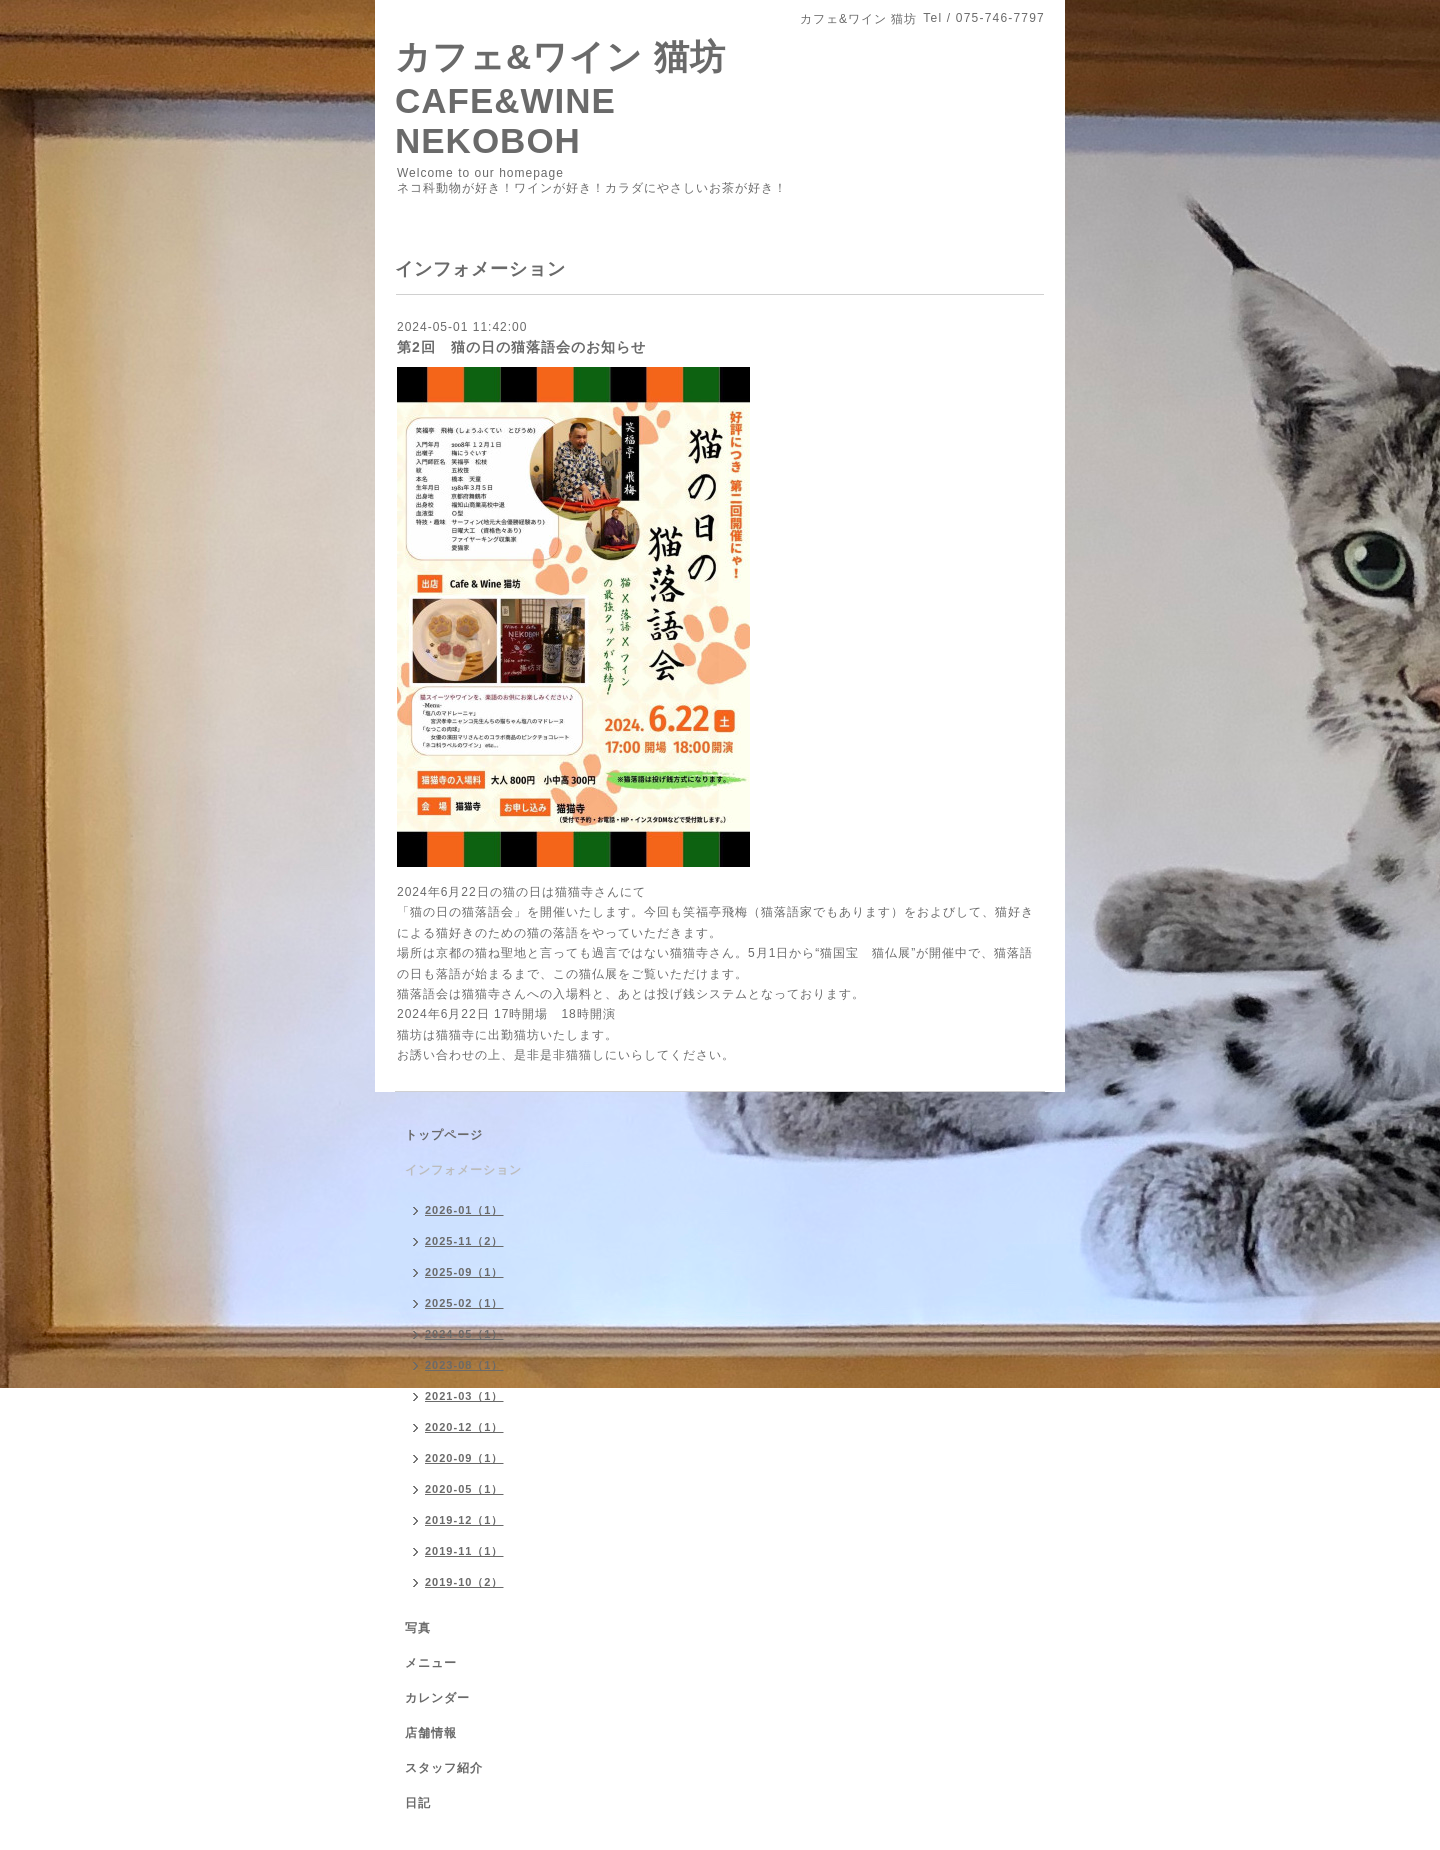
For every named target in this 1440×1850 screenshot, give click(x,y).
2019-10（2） (464, 1582)
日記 (418, 1803)
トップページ (444, 1135)
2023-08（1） (464, 1365)
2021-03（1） (464, 1396)
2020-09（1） (464, 1458)
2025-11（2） (464, 1241)
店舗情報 (431, 1733)
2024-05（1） (464, 1334)
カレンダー (437, 1698)
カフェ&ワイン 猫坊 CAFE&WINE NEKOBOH (560, 98)
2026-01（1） (464, 1210)
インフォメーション (463, 1170)
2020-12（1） (464, 1427)
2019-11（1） (464, 1551)
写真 (418, 1628)
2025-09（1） (464, 1272)
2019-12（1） (464, 1520)
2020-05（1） (464, 1489)
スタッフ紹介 (444, 1768)
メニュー (431, 1663)
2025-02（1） (464, 1303)
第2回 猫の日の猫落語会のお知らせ (521, 347)
